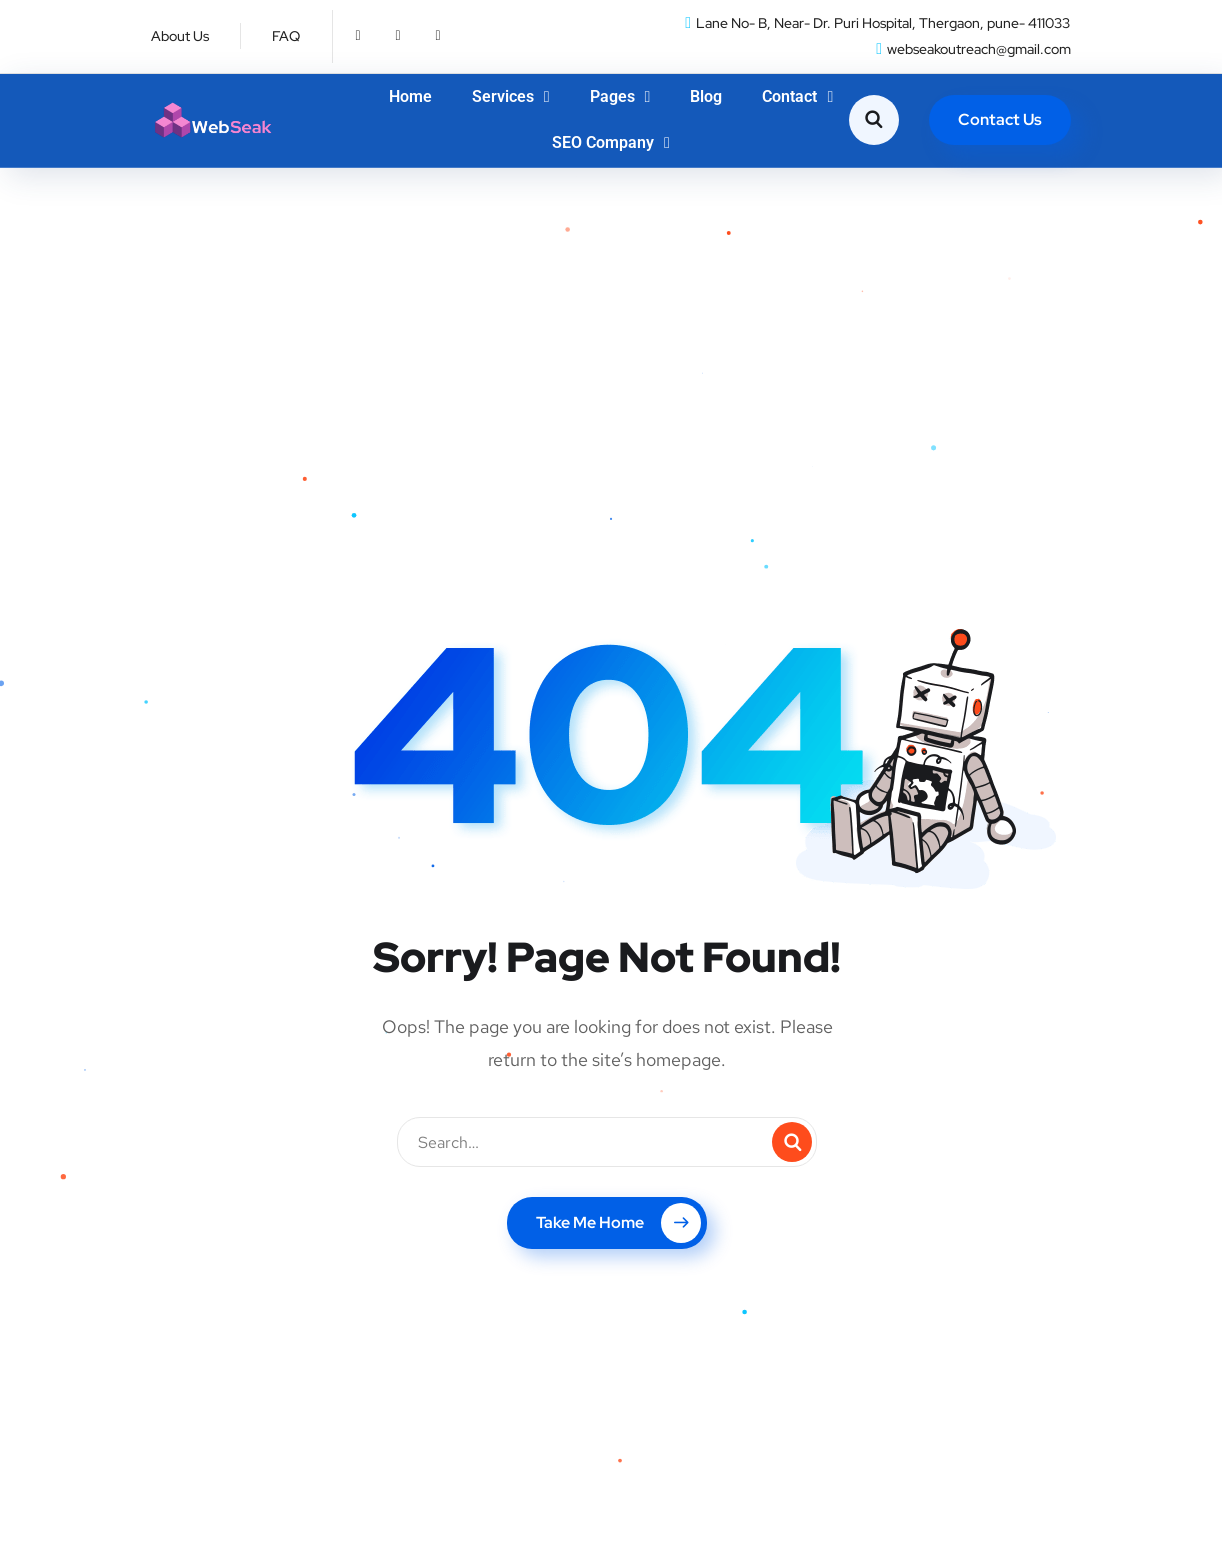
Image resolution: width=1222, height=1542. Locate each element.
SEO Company (611, 143)
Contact (797, 97)
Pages (620, 97)
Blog (706, 96)
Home (410, 96)
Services (511, 97)
